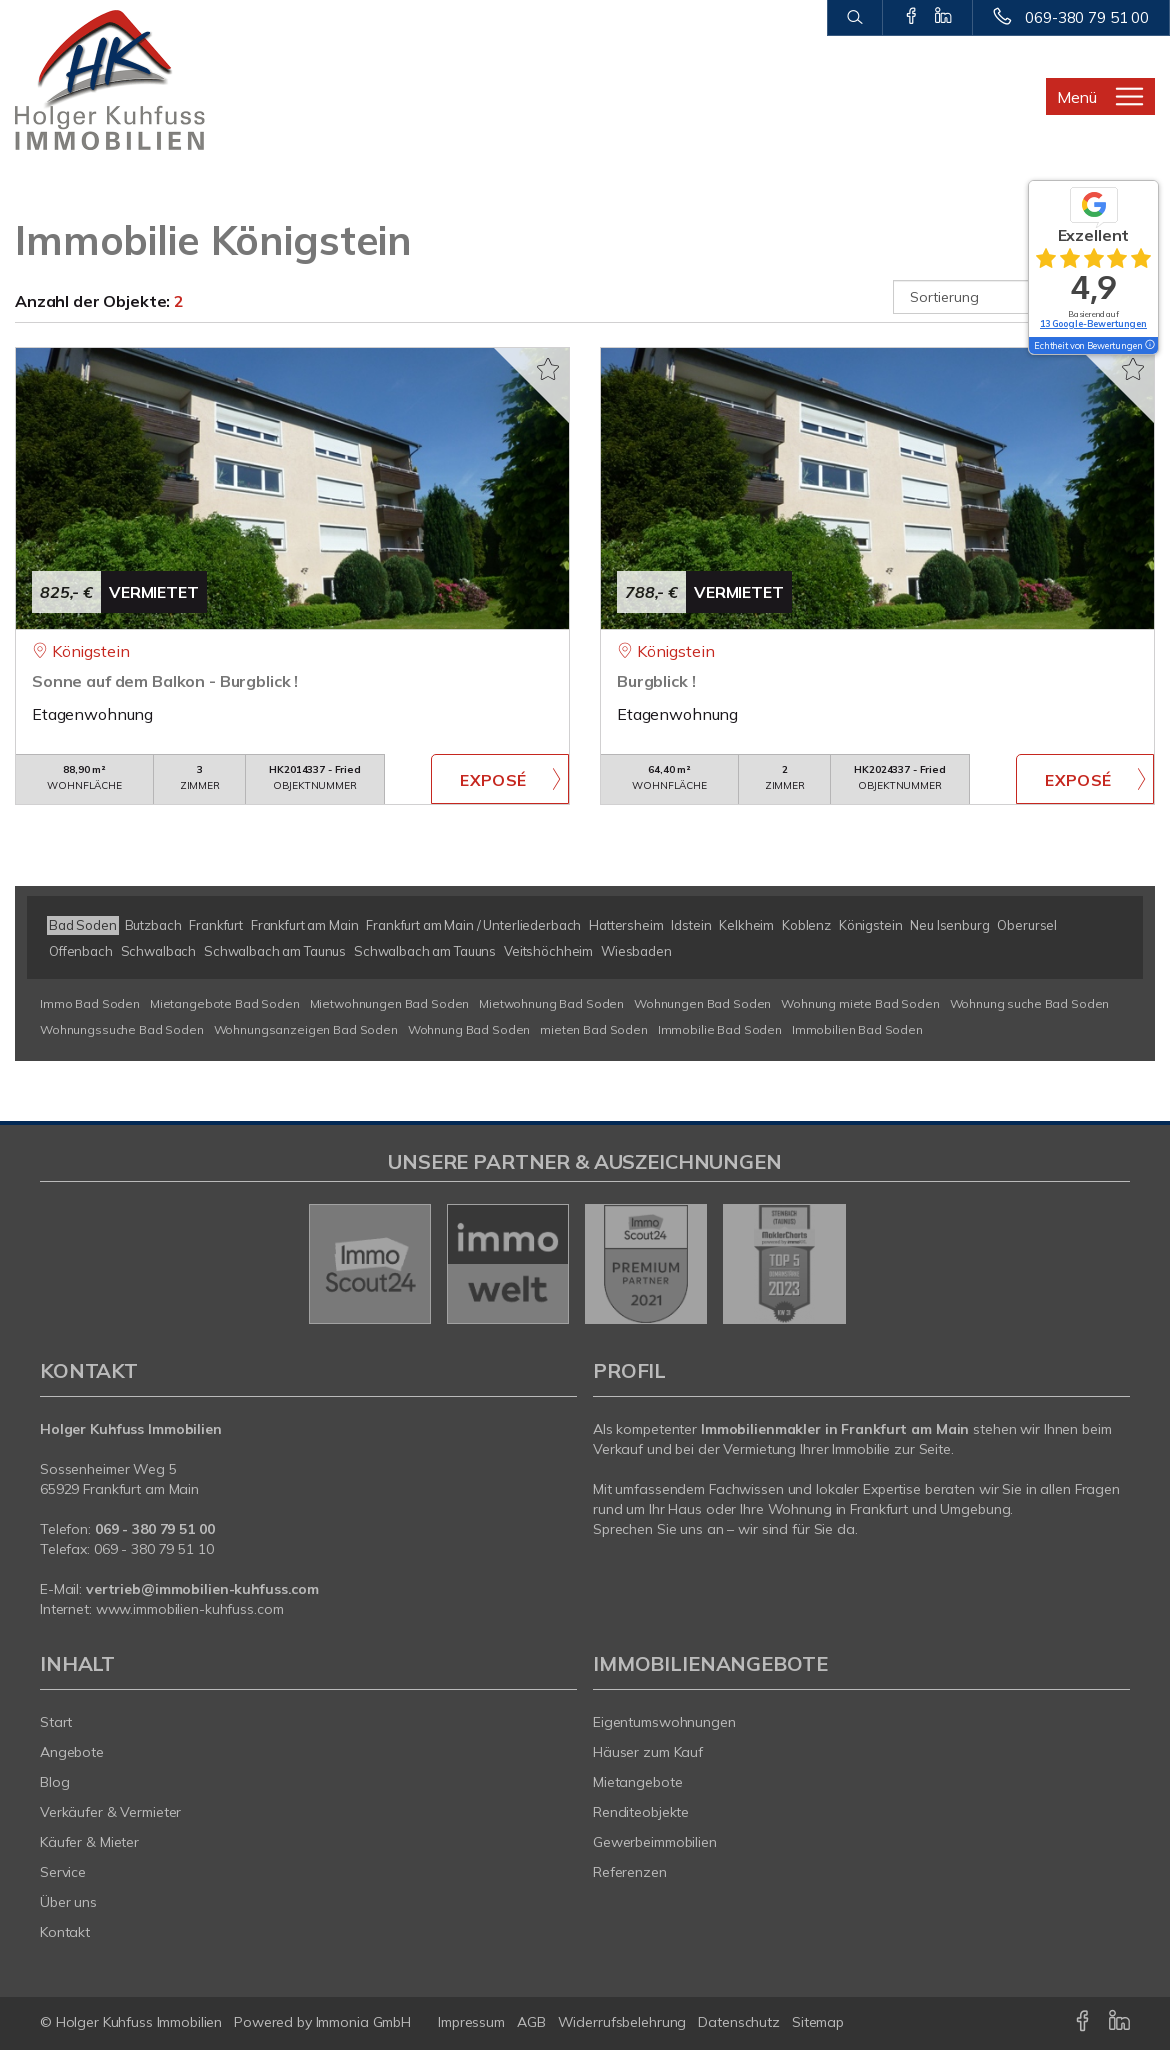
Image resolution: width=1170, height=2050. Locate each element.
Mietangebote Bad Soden (225, 1003)
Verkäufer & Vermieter (110, 1812)
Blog (55, 1782)
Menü (1077, 97)
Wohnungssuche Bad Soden (122, 1029)
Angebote (72, 1752)
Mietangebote (638, 1782)
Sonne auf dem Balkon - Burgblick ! (165, 681)
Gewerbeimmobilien (655, 1842)
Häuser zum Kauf (648, 1752)
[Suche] (854, 18)
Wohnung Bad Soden (469, 1029)
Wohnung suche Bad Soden (1030, 1003)
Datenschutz (739, 2022)
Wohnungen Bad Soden (702, 1003)
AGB (531, 2022)
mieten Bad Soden (594, 1029)
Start (56, 1722)
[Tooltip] (1149, 346)
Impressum (471, 2022)
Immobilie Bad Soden (720, 1029)
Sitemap (818, 2022)
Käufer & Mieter (89, 1842)
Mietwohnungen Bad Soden (390, 1003)
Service (63, 1872)
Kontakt (65, 1932)
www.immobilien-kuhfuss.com (190, 1609)
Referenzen (630, 1872)
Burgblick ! (656, 681)
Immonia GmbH (364, 2022)
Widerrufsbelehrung (622, 2022)
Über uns (68, 1902)
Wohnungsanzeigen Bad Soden (306, 1029)
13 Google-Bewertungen (1093, 323)
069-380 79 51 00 (1087, 17)
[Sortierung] (1024, 297)
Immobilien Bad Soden (857, 1029)
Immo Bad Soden (90, 1003)
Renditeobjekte (641, 1812)
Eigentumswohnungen (664, 1722)
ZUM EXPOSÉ (500, 779)
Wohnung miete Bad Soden (860, 1003)
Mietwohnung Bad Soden (551, 1003)
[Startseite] (146, 80)
